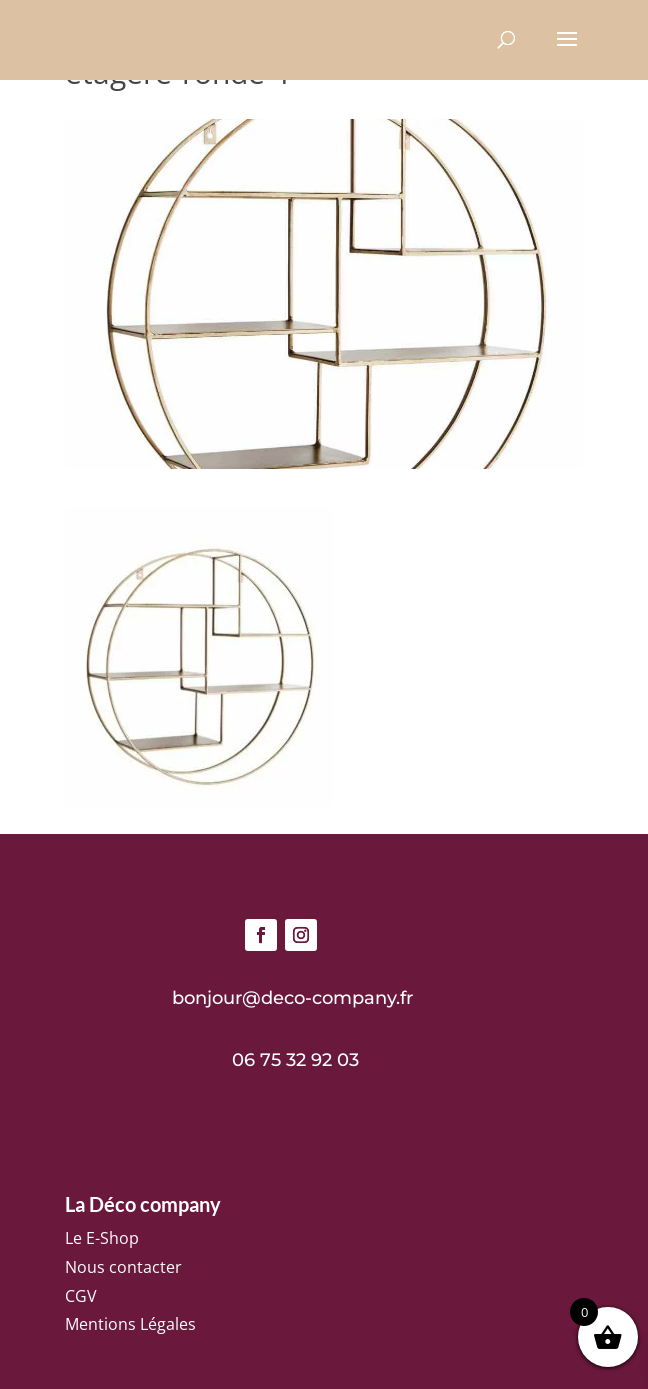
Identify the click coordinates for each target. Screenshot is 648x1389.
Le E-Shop (102, 1238)
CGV (81, 1296)
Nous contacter (123, 1267)
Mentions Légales (130, 1324)
